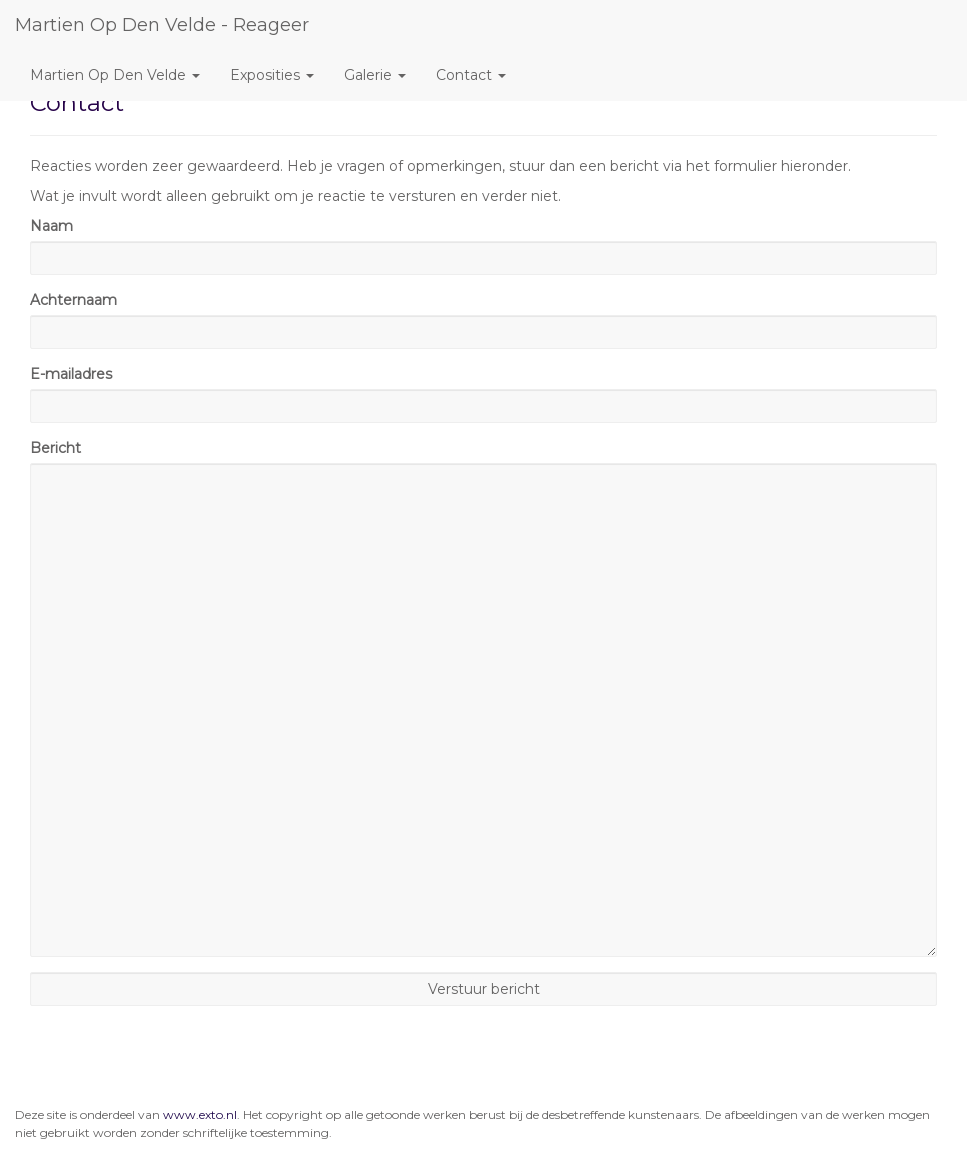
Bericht (55, 448)
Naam (51, 226)
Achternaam (73, 300)
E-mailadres (71, 374)
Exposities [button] (272, 75)
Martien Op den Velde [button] (115, 75)
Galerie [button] (375, 75)
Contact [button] (471, 75)
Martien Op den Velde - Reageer (162, 25)
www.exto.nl (200, 1114)
